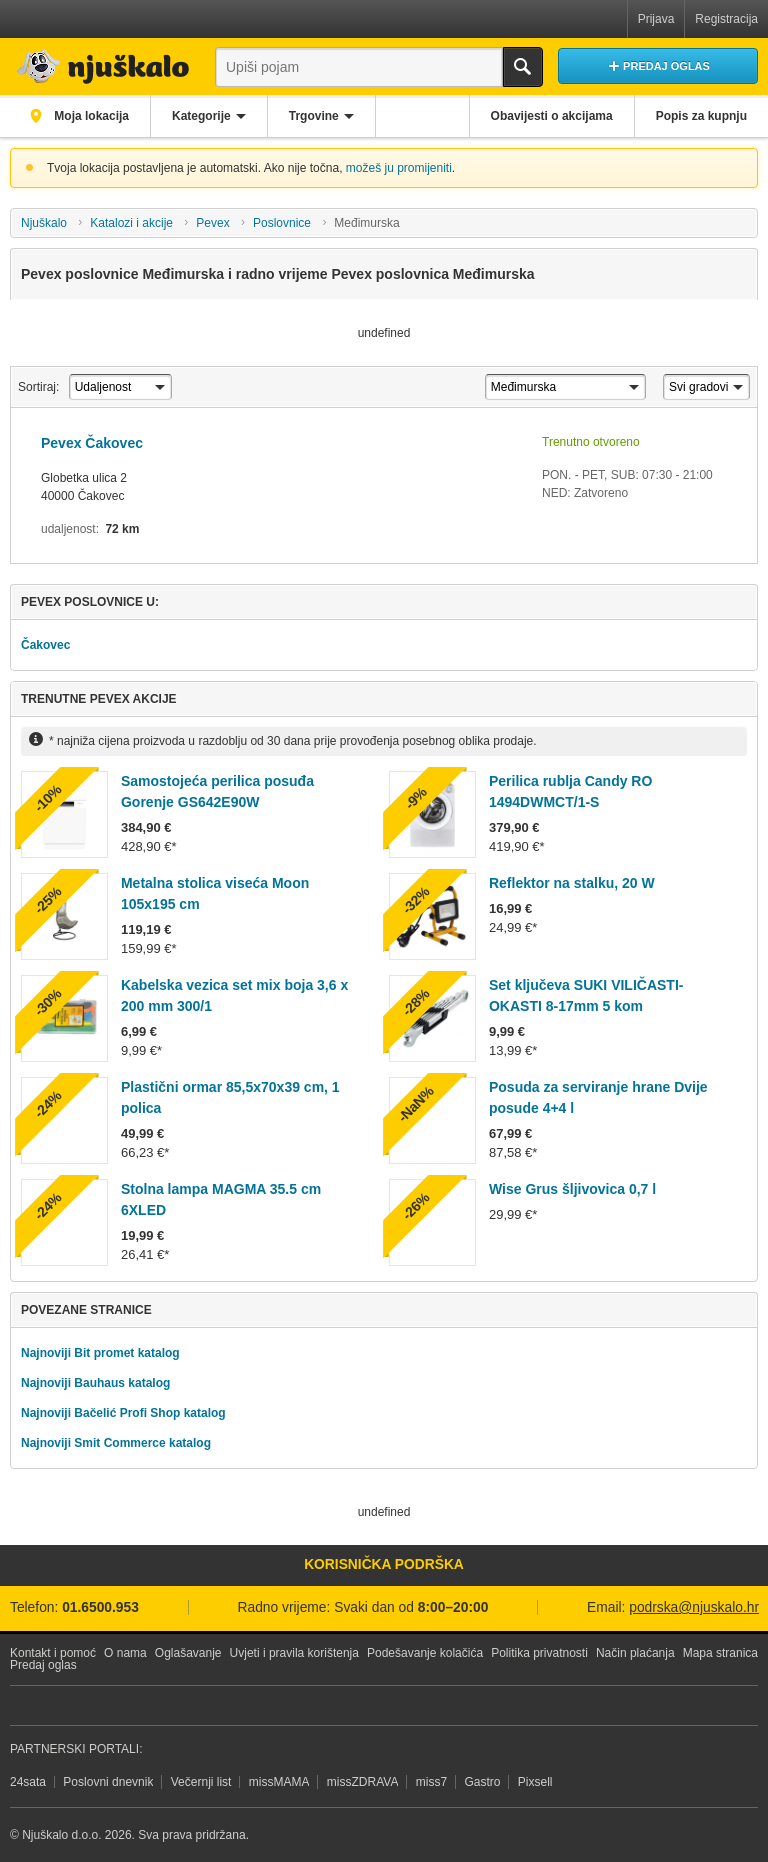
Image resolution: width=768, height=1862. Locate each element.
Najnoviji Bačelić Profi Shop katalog (123, 1413)
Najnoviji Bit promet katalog (100, 1353)
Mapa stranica (720, 1653)
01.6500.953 (100, 1607)
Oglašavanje (188, 1653)
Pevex (212, 223)
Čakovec (45, 645)
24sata (28, 1782)
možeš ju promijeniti (399, 168)
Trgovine (314, 116)
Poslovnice (282, 223)
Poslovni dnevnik (108, 1782)
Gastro (482, 1782)
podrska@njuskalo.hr (694, 1607)
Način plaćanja (635, 1653)
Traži (523, 67)
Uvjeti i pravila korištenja (294, 1653)
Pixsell (535, 1782)
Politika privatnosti (539, 1653)
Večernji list (201, 1782)
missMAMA (279, 1782)
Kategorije (201, 116)
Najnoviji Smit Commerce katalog (116, 1443)
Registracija (726, 19)
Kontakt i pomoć (53, 1653)
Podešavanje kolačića (425, 1653)
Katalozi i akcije (131, 223)
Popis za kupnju (701, 116)
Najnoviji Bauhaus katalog (95, 1383)
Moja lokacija (90, 116)
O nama (125, 1653)
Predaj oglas (43, 1665)
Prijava (656, 19)
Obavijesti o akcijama (552, 116)
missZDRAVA (363, 1782)
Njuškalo (44, 223)
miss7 (431, 1782)
